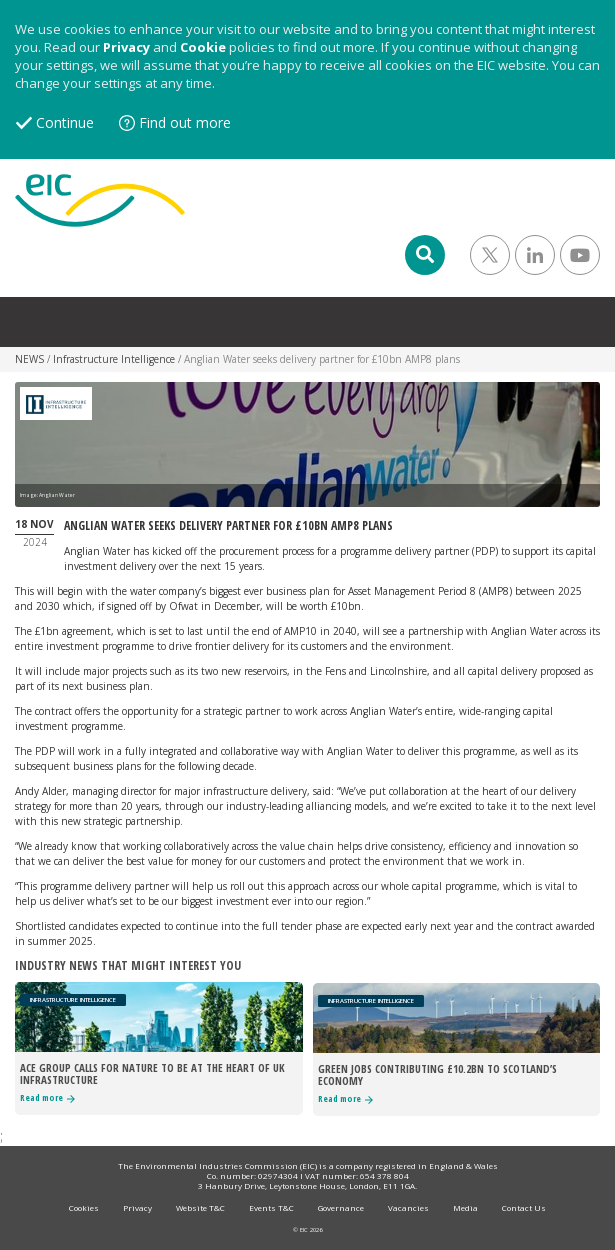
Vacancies (408, 1207)
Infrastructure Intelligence (114, 359)
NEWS (29, 359)
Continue (65, 122)
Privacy (126, 47)
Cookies (84, 1207)
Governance (341, 1207)
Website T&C (200, 1207)
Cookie (203, 47)
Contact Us (524, 1207)
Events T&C (271, 1207)
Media (465, 1207)
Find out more (185, 122)
